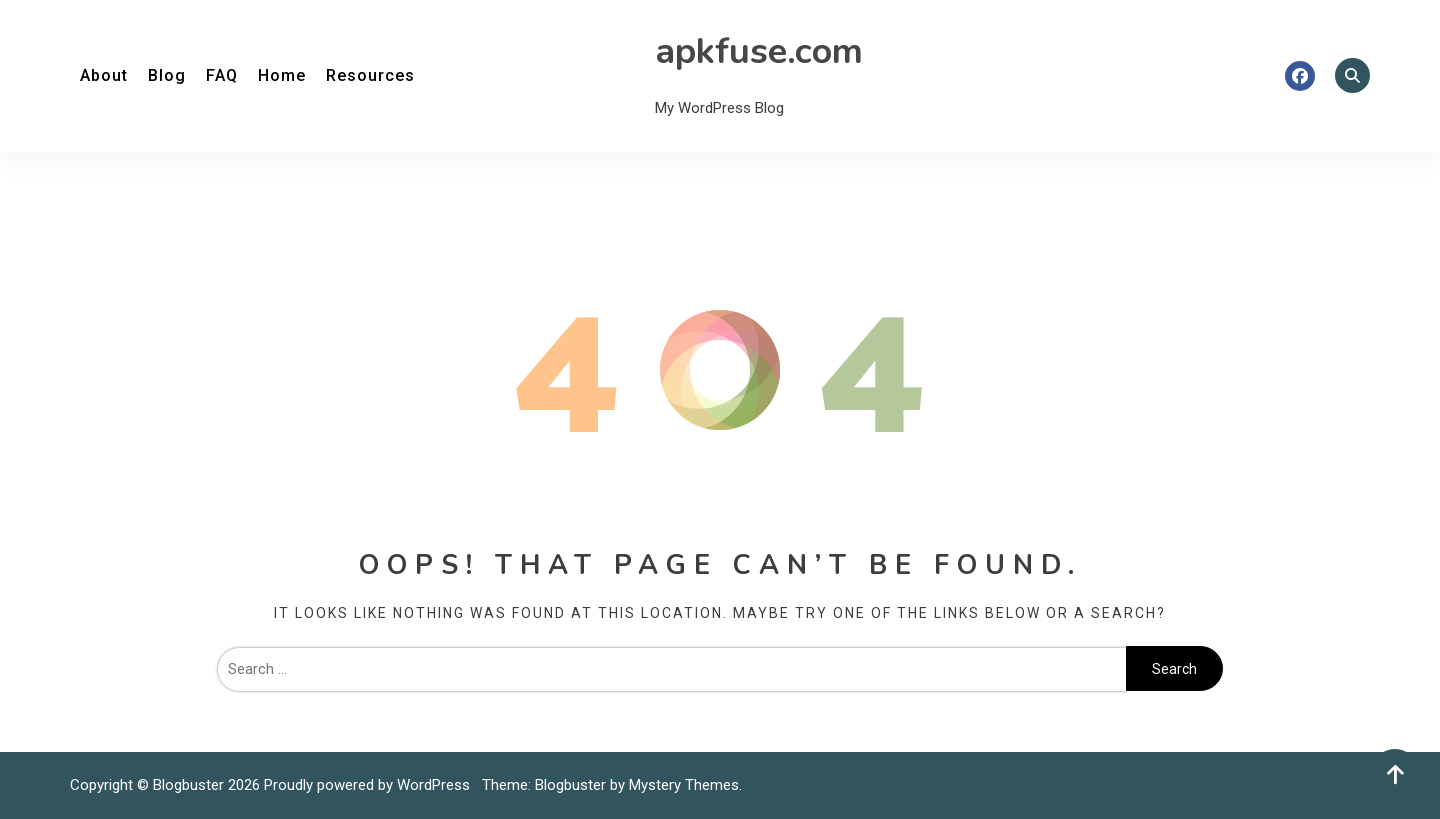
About (104, 75)
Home (282, 75)
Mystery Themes (684, 785)
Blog (167, 75)
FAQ (222, 75)
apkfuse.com (759, 51)
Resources (370, 75)
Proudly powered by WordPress (369, 785)
